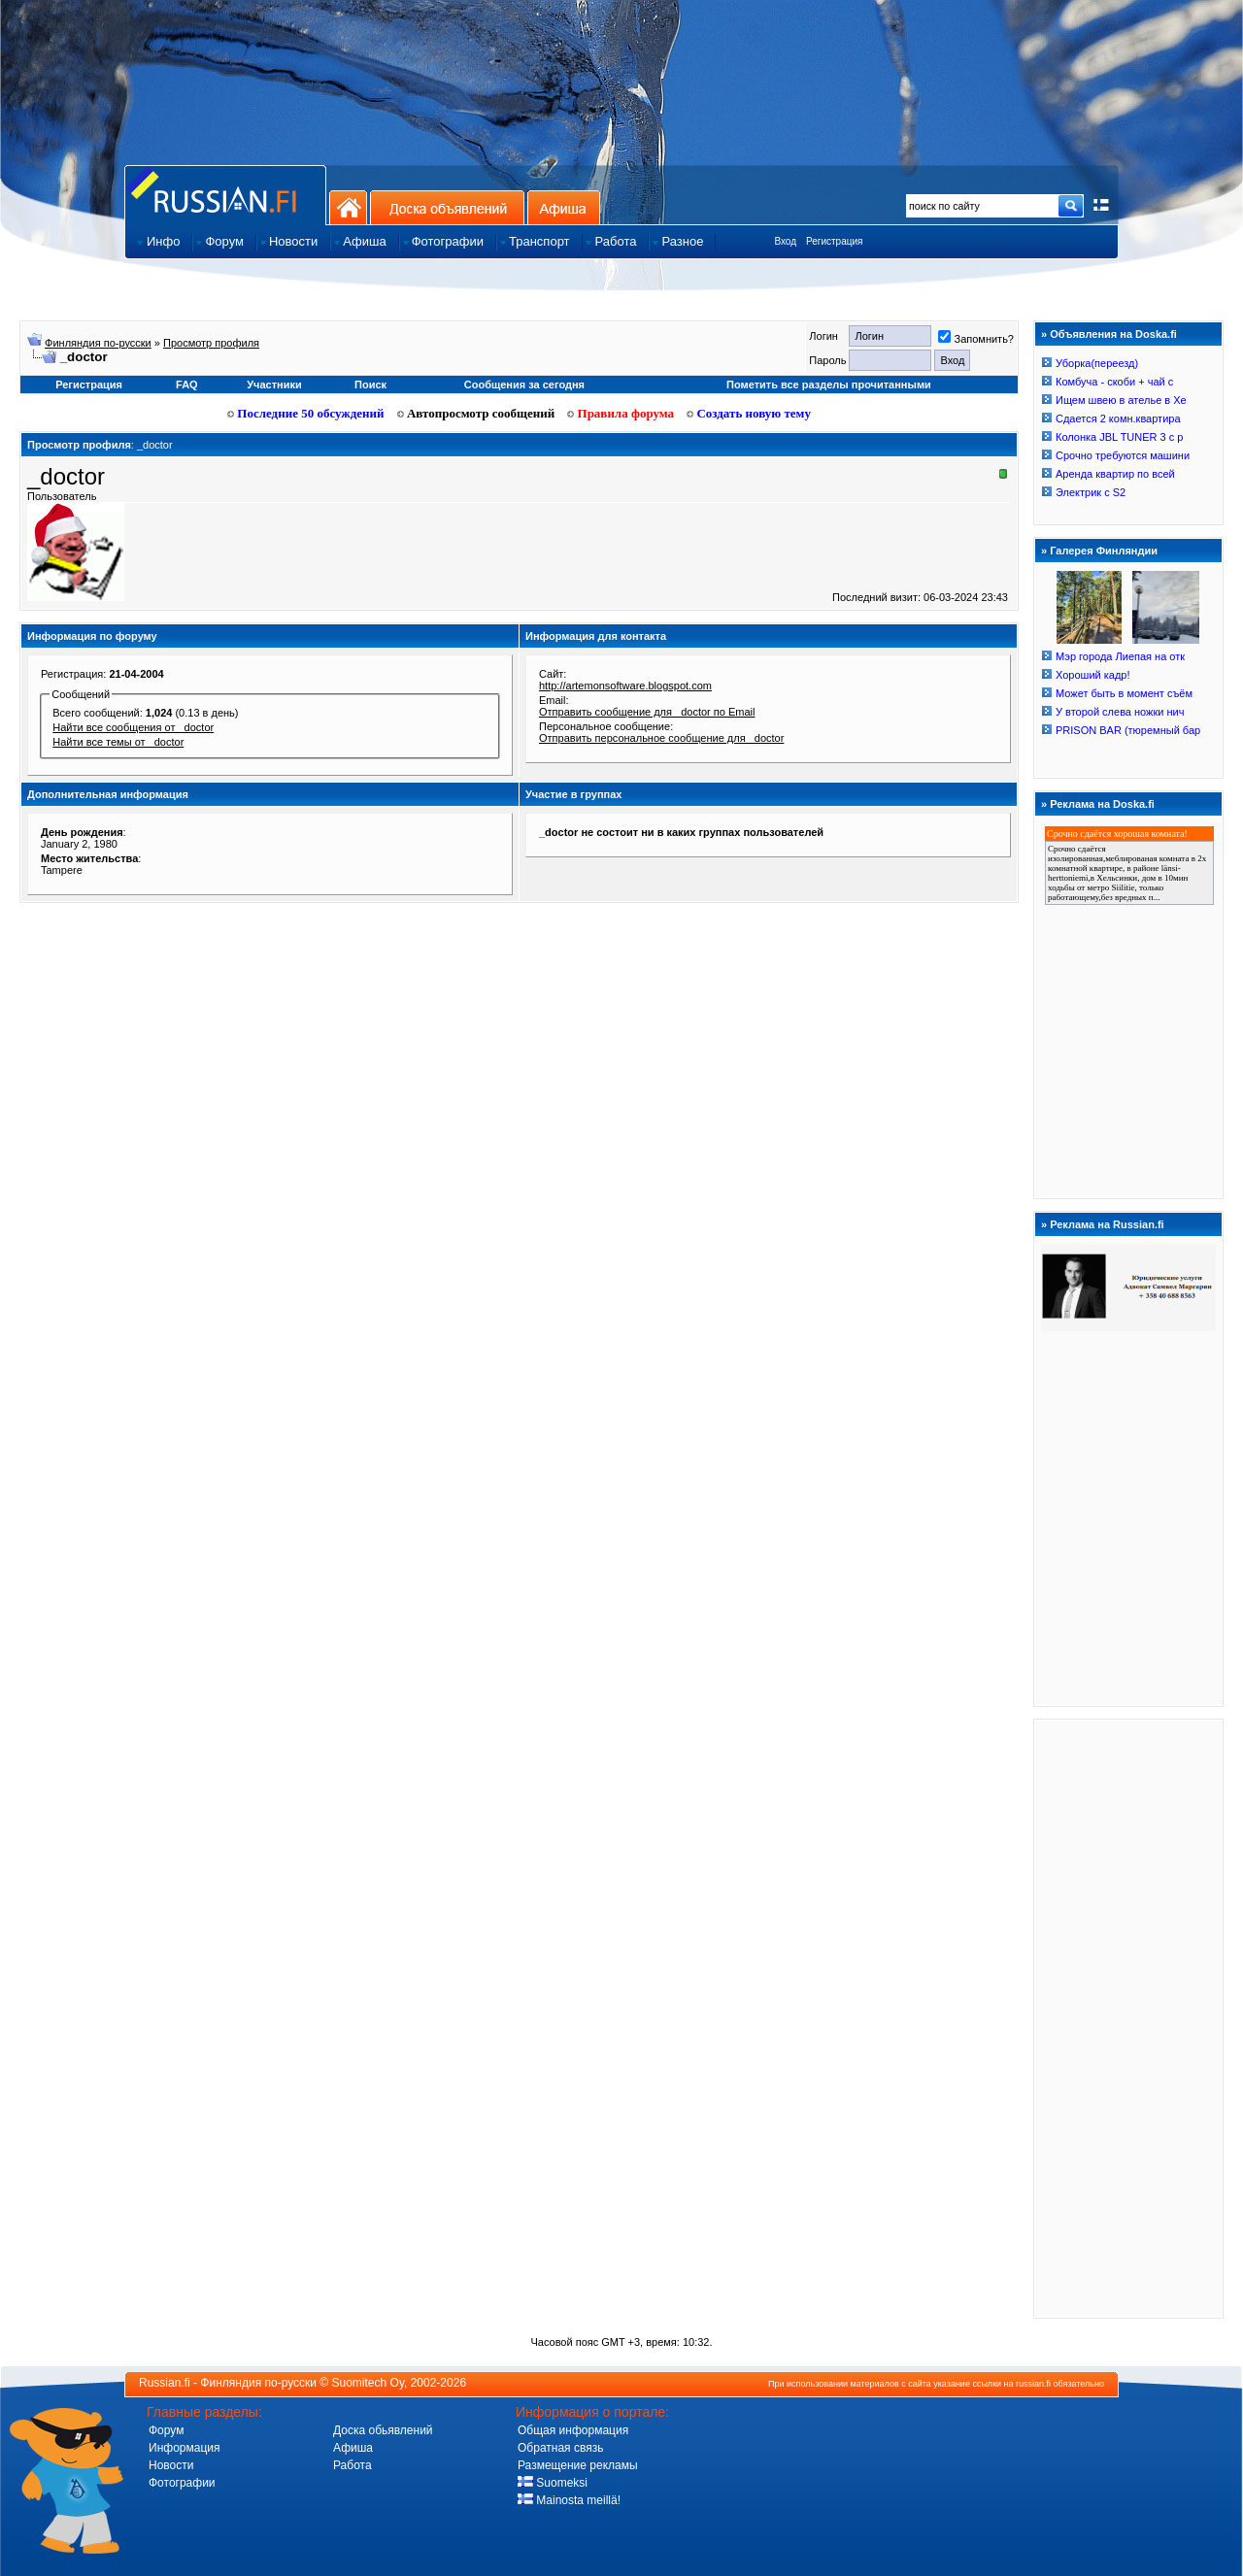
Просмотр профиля (211, 343)
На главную (348, 207)
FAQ (187, 384)
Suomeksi (553, 2483)
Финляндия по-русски (98, 343)
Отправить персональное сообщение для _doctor (661, 738)
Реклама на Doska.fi (1102, 804)
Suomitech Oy (368, 2383)
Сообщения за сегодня (524, 384)
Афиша (563, 207)
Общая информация (573, 2430)
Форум (166, 2430)
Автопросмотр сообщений (476, 413)
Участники (274, 384)
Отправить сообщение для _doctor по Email (647, 712)
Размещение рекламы (578, 2465)
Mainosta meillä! (569, 2500)
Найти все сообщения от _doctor (133, 727)
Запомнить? (976, 339)
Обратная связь (560, 2448)
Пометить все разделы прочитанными (828, 384)
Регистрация (834, 241)
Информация (184, 2448)
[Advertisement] (1128, 2017)
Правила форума (620, 413)
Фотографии (182, 2483)
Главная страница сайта (225, 194)
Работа (352, 2465)
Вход (785, 241)
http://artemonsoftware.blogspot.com (625, 685)
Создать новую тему (749, 413)
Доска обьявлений (383, 2430)
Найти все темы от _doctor (118, 742)
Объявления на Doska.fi (1113, 334)
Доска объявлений (447, 207)
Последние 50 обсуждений (306, 413)
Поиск (370, 384)
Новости (171, 2465)
